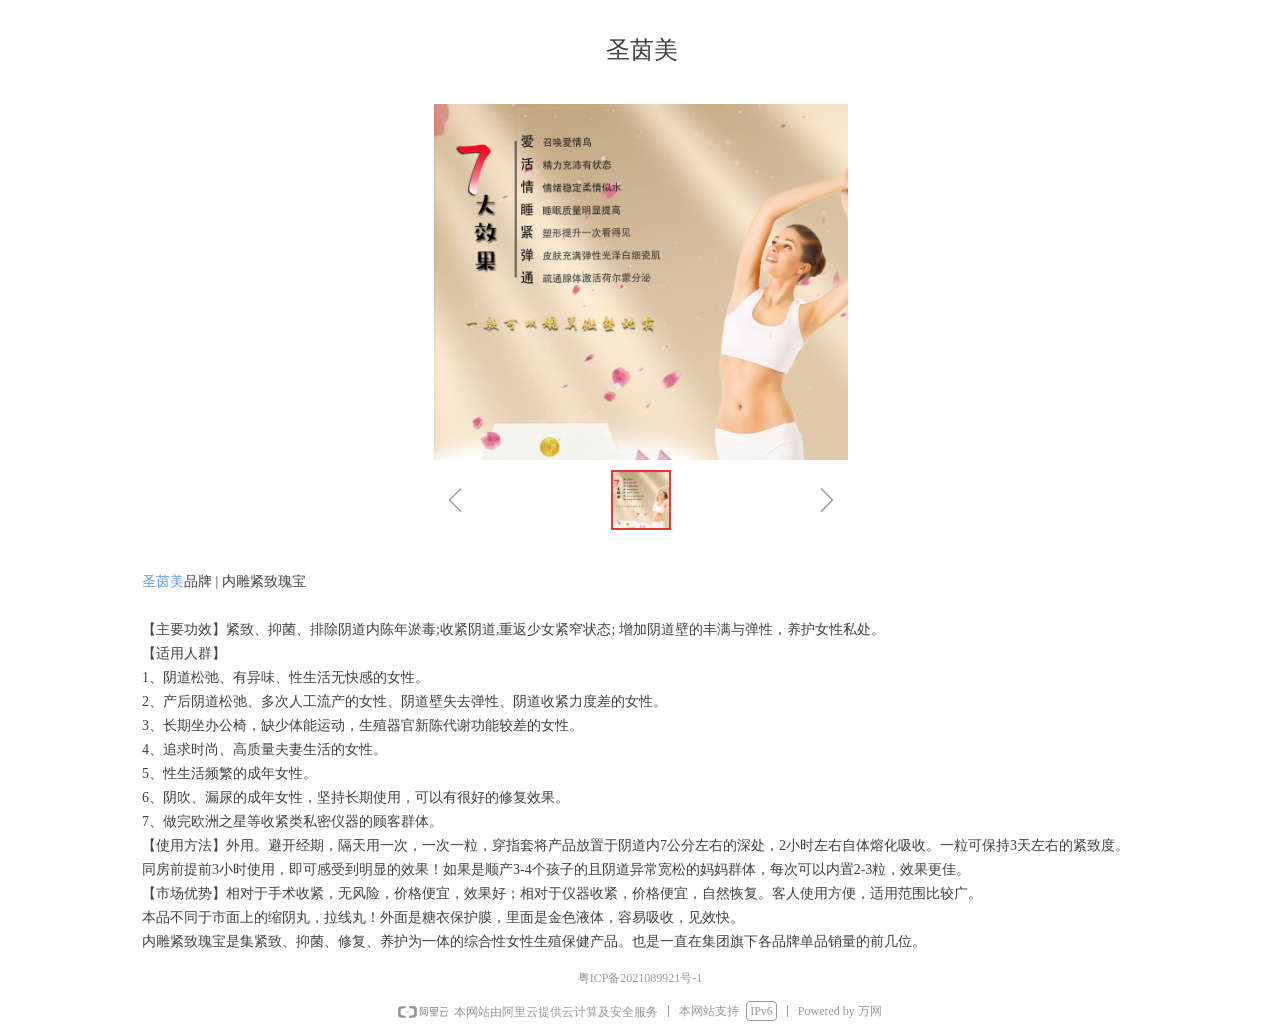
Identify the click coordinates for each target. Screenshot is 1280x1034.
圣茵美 (163, 581)
